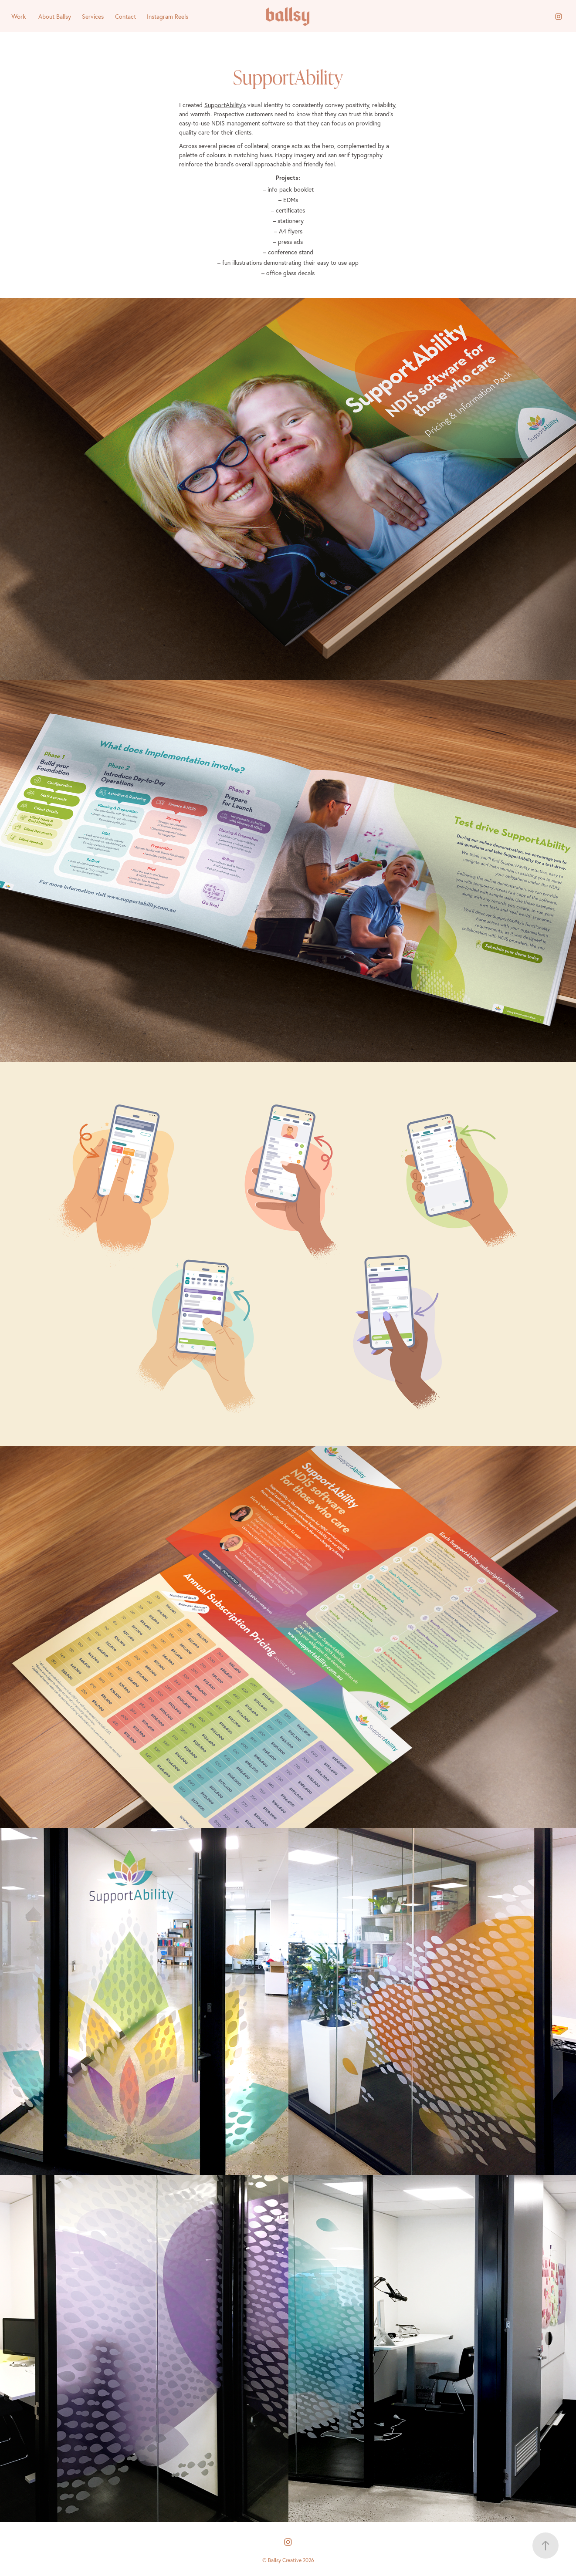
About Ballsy (54, 16)
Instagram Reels (167, 16)
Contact (125, 16)
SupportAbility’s (225, 105)
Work (18, 16)
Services (93, 16)
